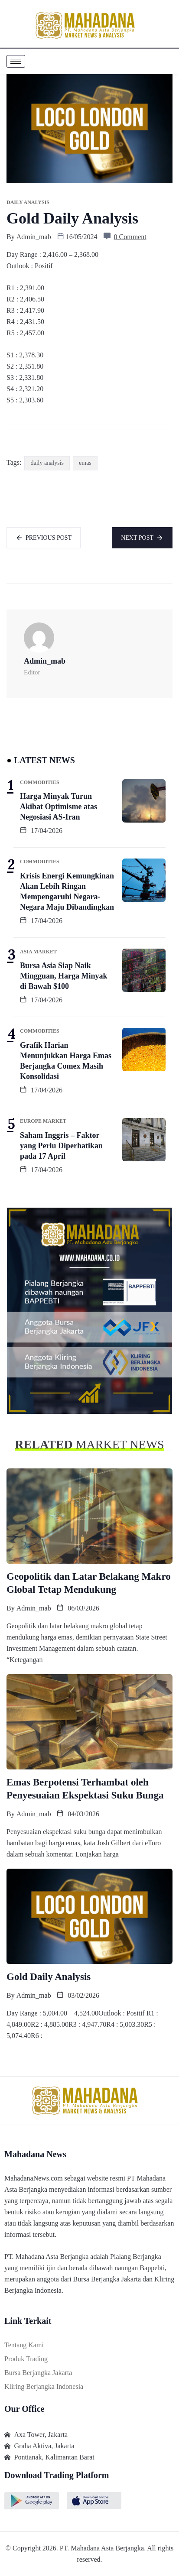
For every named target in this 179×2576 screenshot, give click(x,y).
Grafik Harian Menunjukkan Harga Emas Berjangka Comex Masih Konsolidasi (65, 1061)
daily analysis (47, 463)
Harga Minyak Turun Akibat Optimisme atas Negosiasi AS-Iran (58, 806)
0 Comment (130, 236)
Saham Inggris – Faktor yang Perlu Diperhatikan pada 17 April (61, 1145)
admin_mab (33, 236)
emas (85, 463)
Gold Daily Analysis (49, 1976)
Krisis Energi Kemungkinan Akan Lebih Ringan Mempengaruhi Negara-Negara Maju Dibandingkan (67, 891)
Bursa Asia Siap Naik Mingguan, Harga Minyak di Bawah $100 (63, 976)
